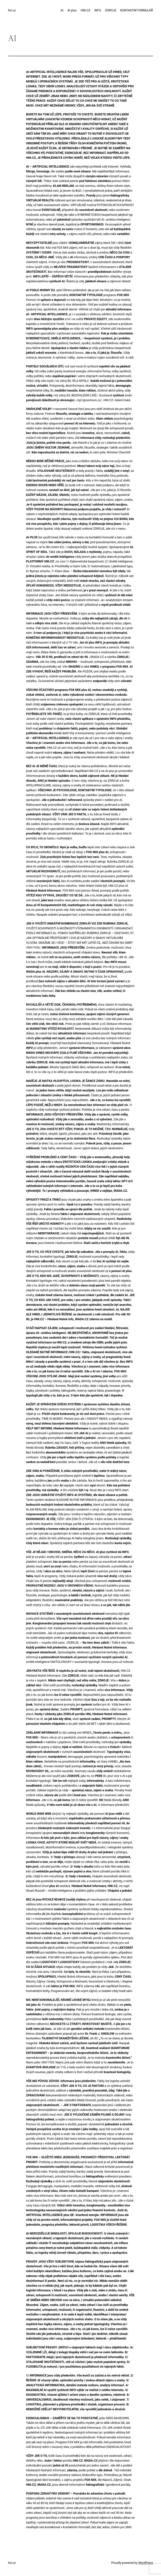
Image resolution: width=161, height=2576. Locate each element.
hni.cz (12, 10)
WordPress (145, 2562)
